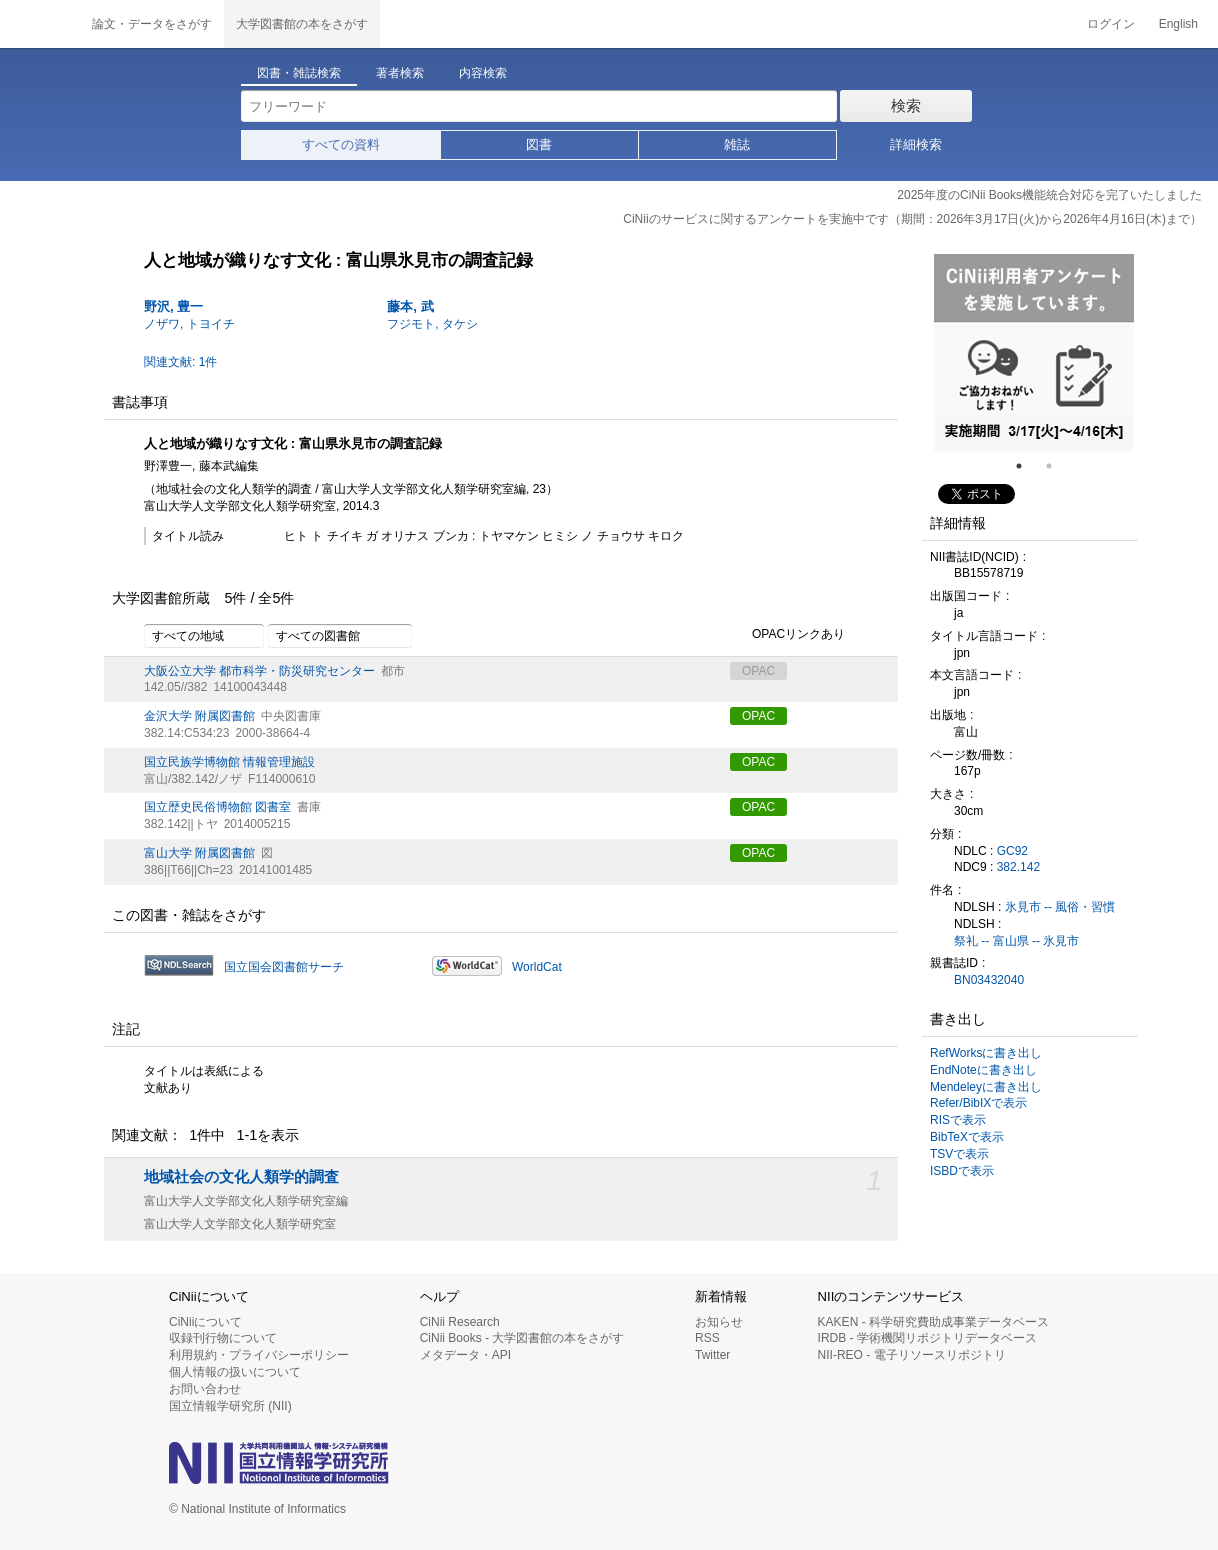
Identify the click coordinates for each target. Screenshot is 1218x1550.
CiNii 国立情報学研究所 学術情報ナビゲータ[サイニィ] (40, 24)
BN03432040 (989, 980)
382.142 (1018, 867)
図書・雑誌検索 (299, 73)
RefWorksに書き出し (986, 1053)
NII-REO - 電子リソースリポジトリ (912, 1355)
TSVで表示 (959, 1154)
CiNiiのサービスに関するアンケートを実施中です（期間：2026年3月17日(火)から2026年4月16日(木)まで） (912, 219)
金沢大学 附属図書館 (199, 716)
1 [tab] (1027, 466)
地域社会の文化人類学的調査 (241, 1177)
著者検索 (400, 73)
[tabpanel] (1034, 353)
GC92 (1012, 851)
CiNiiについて (205, 1322)
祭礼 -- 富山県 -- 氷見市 (1016, 941)
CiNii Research (460, 1322)
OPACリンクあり (787, 635)
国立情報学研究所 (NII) (230, 1406)
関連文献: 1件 (180, 362)
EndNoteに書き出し (983, 1070)
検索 (906, 105)
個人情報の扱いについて (235, 1372)
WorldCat (537, 967)
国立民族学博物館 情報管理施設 (229, 762)
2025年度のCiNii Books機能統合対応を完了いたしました (1049, 195)
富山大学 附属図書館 (199, 853)
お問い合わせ (205, 1389)
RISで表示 (958, 1120)
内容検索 (483, 73)
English (1178, 24)
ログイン (1111, 24)
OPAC (758, 716)
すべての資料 (341, 144)
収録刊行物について (223, 1338)
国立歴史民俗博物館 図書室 (217, 807)
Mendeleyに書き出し (986, 1087)
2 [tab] (1057, 466)
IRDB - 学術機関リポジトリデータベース (927, 1338)
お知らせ (719, 1322)
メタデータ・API (465, 1355)
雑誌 (737, 144)
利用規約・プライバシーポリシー (259, 1355)
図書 (539, 144)
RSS (707, 1338)
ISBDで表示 (962, 1171)
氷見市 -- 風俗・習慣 (1060, 907)
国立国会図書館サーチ (284, 967)
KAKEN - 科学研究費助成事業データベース (933, 1322)
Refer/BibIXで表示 (978, 1103)
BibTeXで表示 (967, 1137)
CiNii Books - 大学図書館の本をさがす (522, 1338)
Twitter (712, 1355)
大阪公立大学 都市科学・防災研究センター (259, 671)
